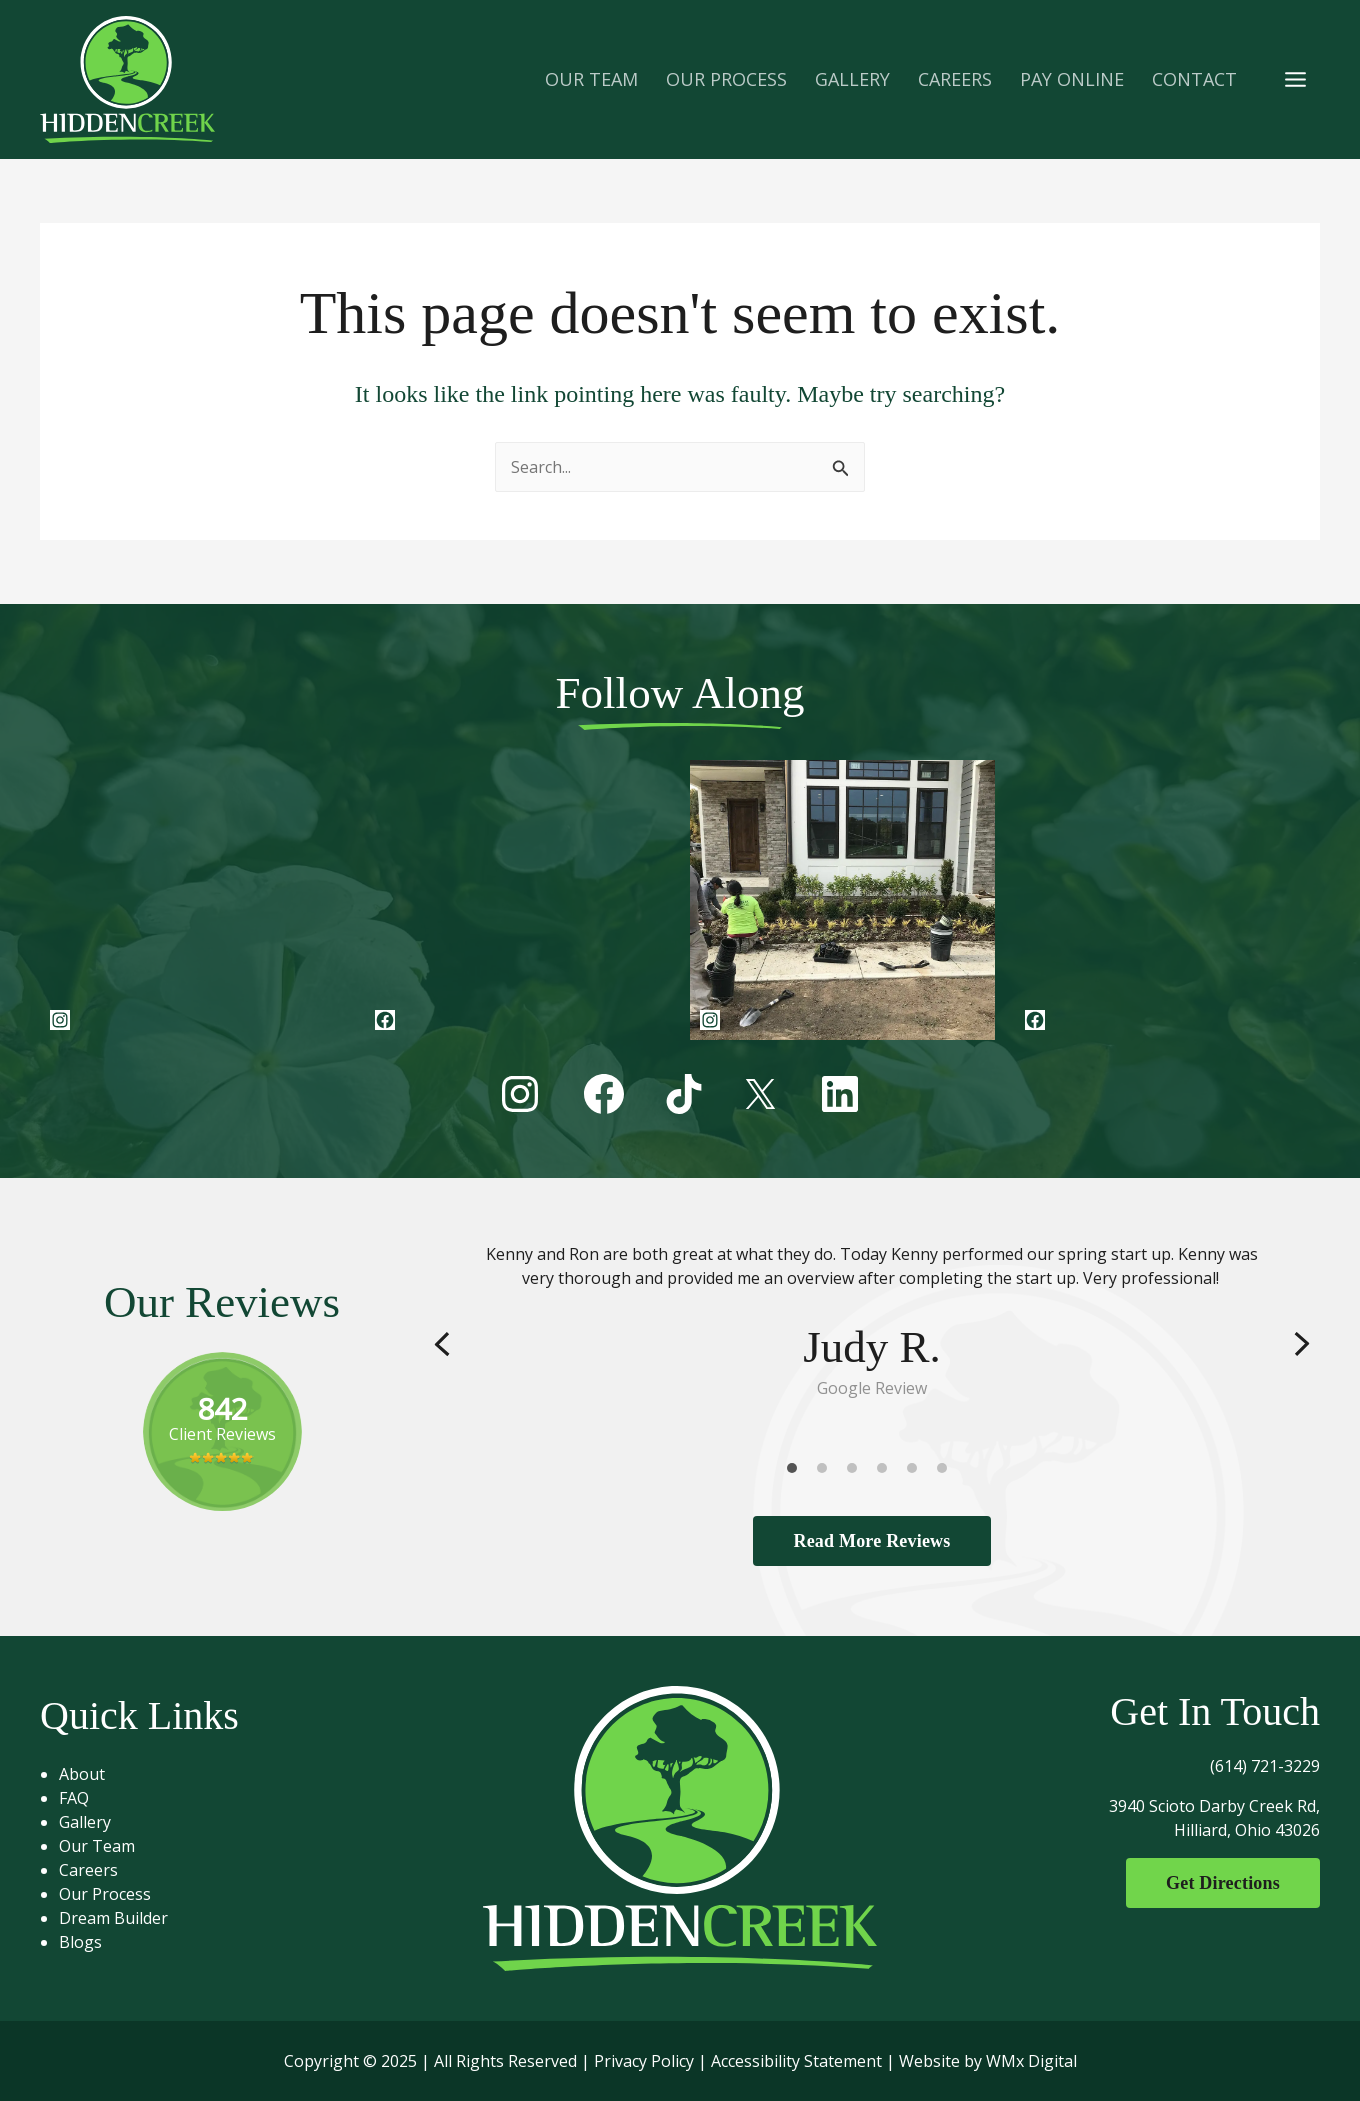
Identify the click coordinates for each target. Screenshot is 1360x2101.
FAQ (74, 1798)
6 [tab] (947, 1473)
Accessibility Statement (796, 2061)
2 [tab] (827, 1473)
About (82, 1774)
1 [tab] (797, 1473)
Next (1302, 1344)
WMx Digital (1031, 2061)
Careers (88, 1870)
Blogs (80, 1942)
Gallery (85, 1822)
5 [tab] (917, 1473)
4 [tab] (887, 1473)
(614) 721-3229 (1265, 1766)
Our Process (105, 1894)
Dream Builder (113, 1918)
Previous (442, 1344)
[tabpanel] (872, 1321)
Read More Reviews (871, 1541)
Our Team (97, 1846)
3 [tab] (857, 1473)
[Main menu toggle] (1295, 79)
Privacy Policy (644, 2061)
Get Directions (1223, 1883)
